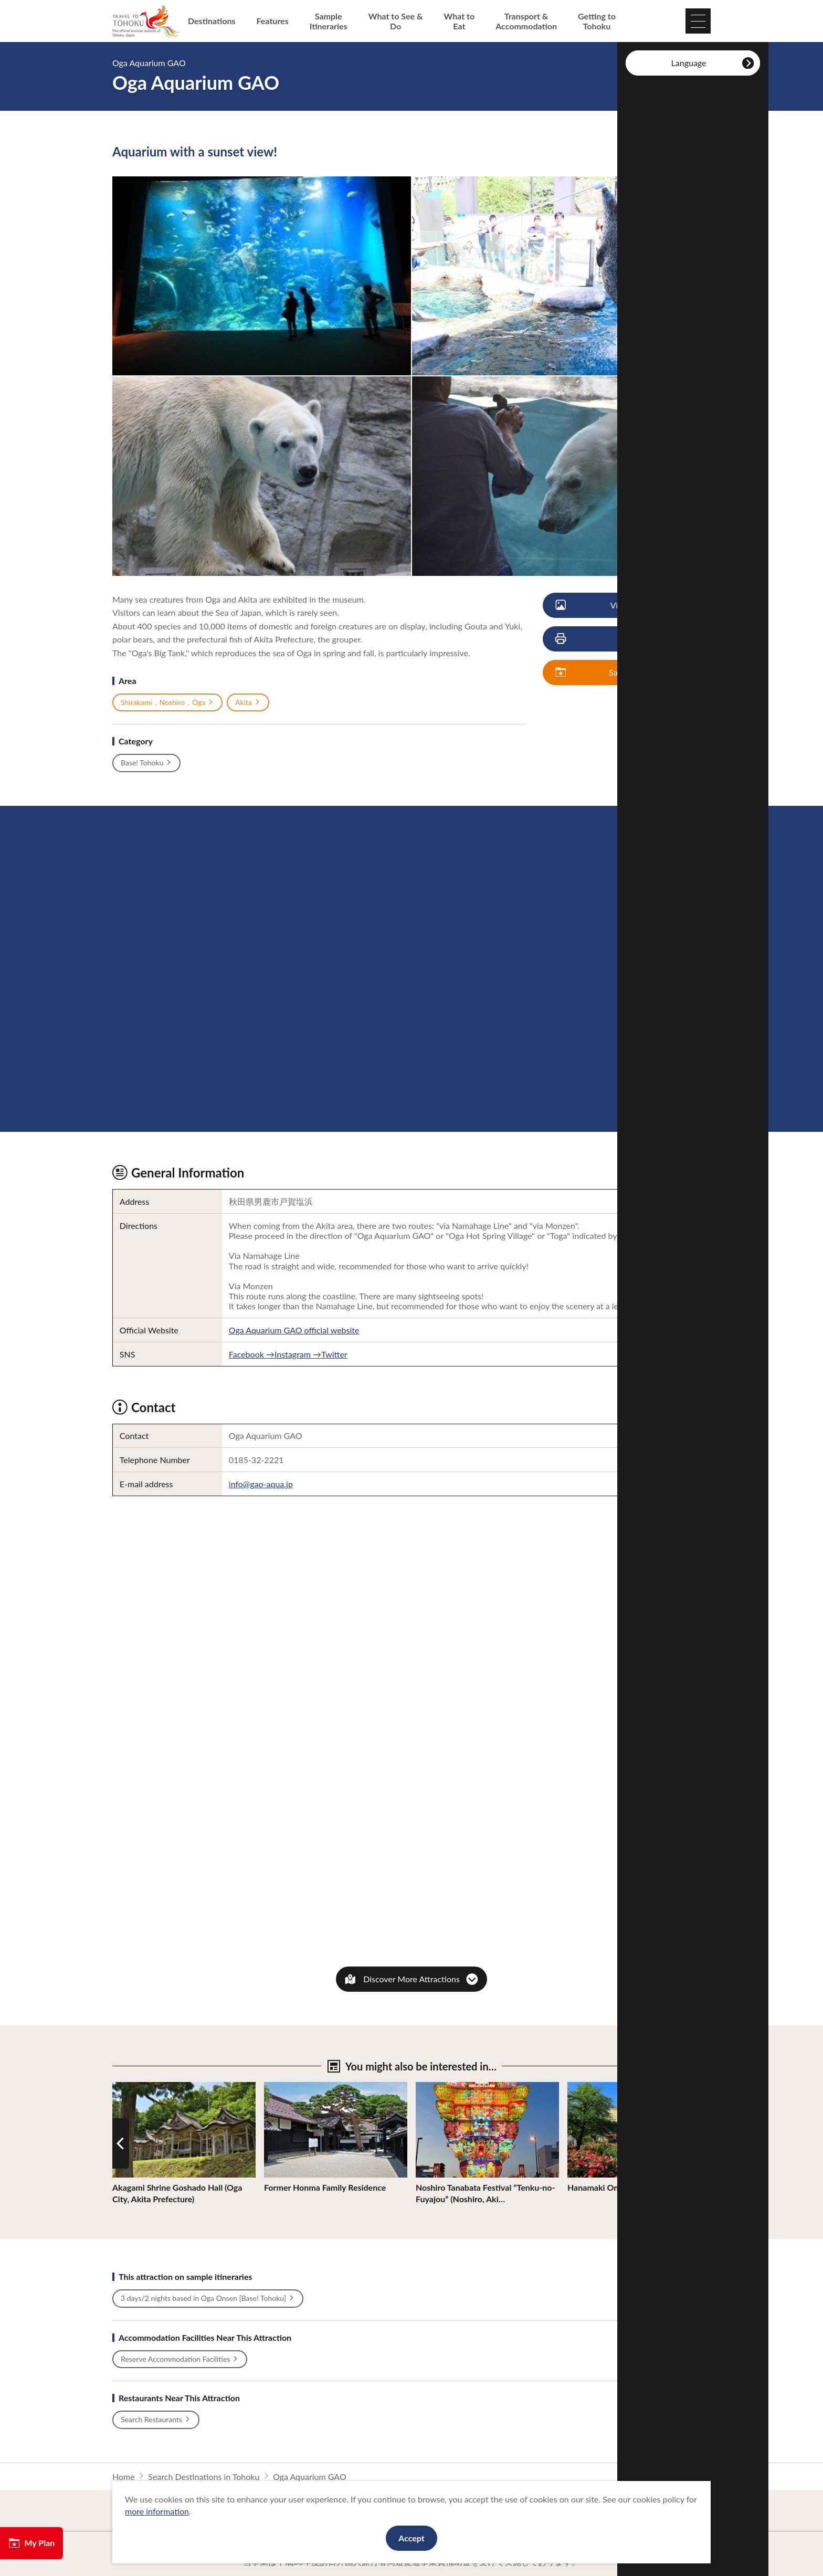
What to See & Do (395, 21)
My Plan (31, 2543)
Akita (248, 702)
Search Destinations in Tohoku (203, 2477)
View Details (135, 2087)
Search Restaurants (156, 2419)
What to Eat (459, 21)
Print (599, 639)
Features (273, 21)
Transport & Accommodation (526, 21)
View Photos (606, 605)
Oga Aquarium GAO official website (294, 1330)
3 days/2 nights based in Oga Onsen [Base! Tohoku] (208, 2298)
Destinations (212, 21)
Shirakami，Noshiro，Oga (167, 702)
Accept (411, 2538)
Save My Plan (607, 672)
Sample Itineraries (328, 21)
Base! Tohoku (146, 762)
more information (157, 2511)
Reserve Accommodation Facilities (180, 2359)
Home (123, 2477)
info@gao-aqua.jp (261, 1484)
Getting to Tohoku (597, 21)
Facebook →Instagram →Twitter (288, 1354)
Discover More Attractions (411, 1979)
